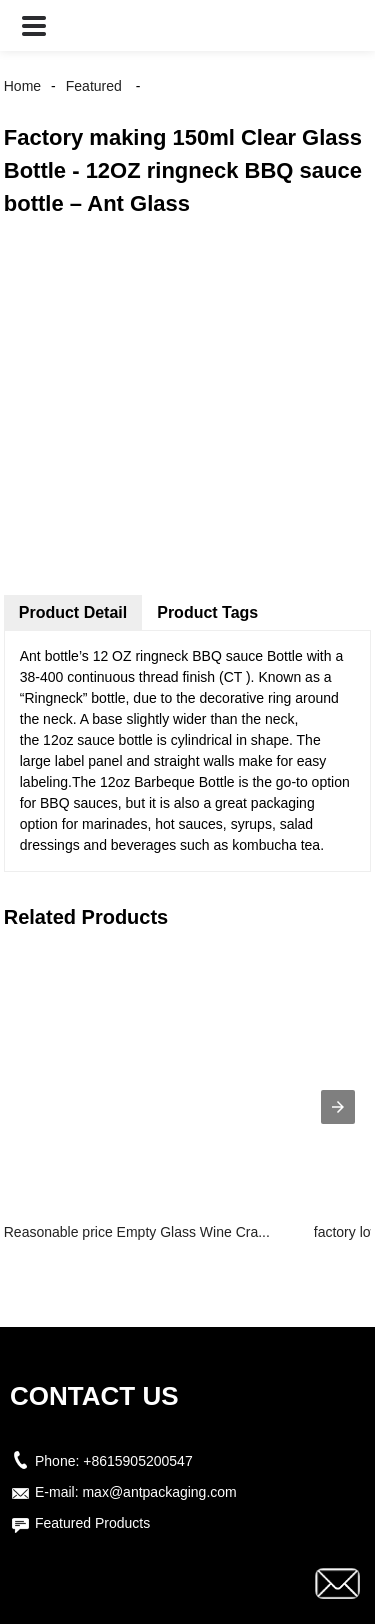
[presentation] (338, 1107)
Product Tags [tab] (207, 612)
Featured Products (92, 1523)
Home (22, 86)
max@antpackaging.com (159, 1492)
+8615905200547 (137, 1461)
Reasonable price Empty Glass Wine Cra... (137, 1232)
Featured (94, 86)
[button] (34, 25)
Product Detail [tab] (73, 612)
